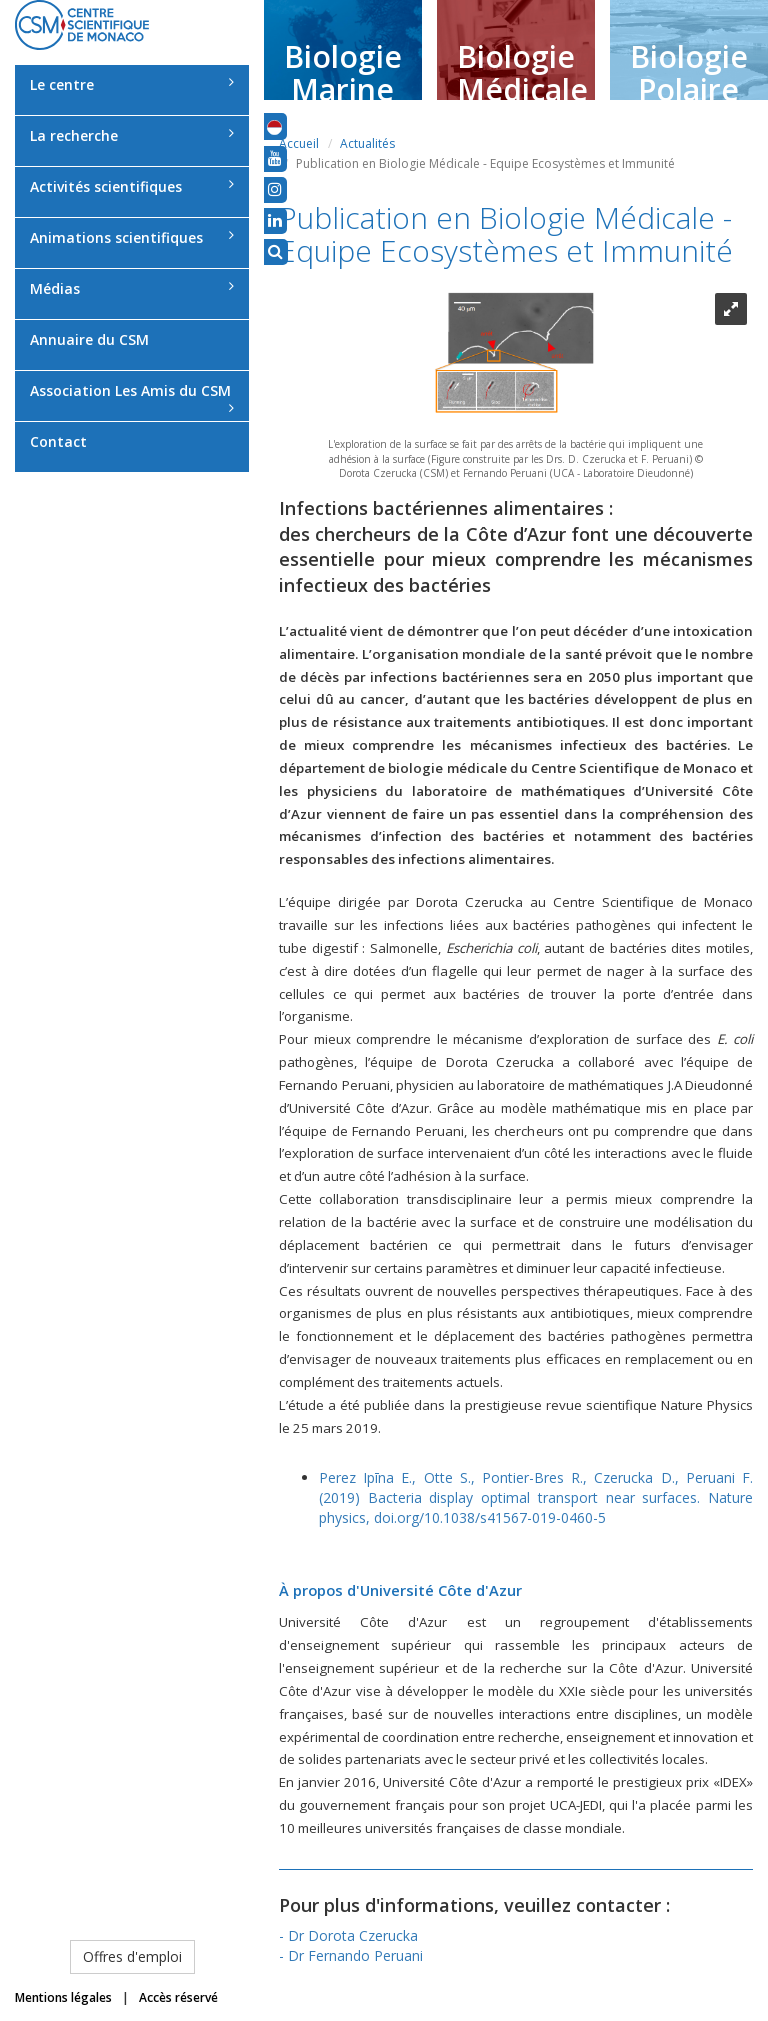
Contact (58, 441)
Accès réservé (178, 1997)
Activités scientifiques (132, 186)
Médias (132, 288)
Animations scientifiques (132, 237)
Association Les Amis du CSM (132, 398)
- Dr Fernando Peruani (351, 1955)
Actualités (367, 143)
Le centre (132, 84)
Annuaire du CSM (89, 339)
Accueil (299, 143)
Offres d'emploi (132, 1956)
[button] (274, 126)
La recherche (132, 135)
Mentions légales (63, 1997)
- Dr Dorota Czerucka (348, 1935)
